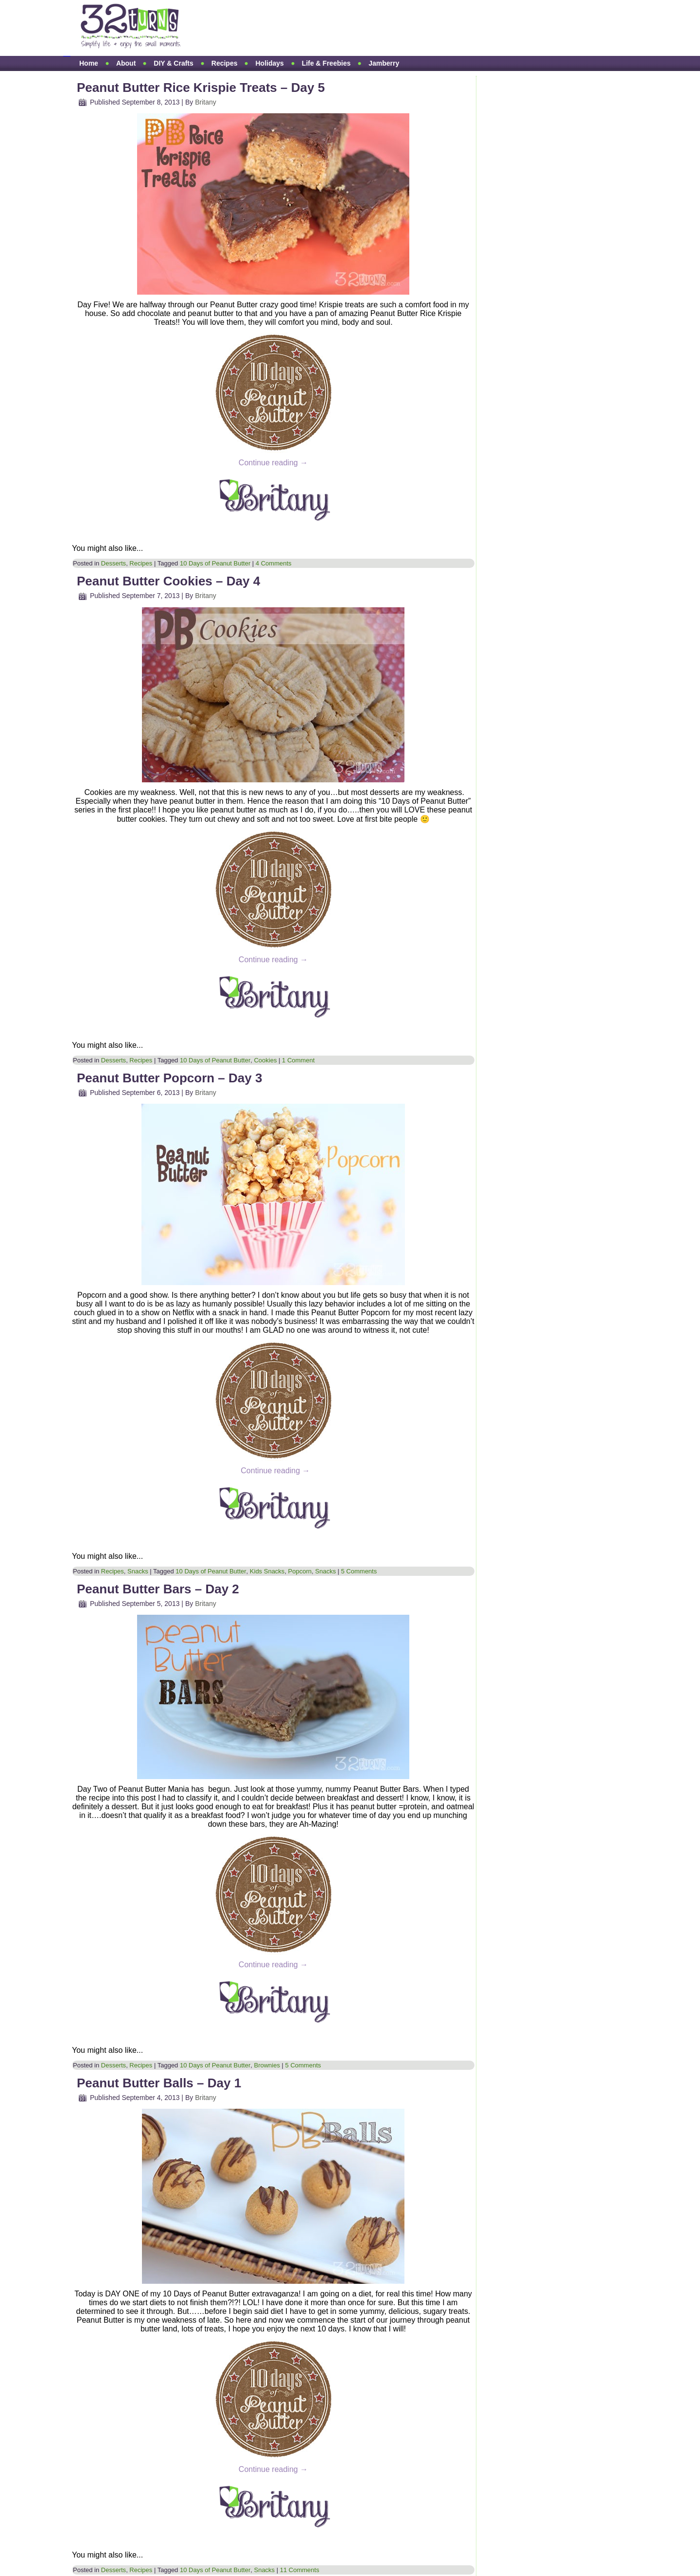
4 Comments (274, 563)
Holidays (269, 63)
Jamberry (383, 63)
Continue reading (273, 463)
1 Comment (298, 1060)
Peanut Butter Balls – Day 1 (159, 2083)
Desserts (113, 563)
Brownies (267, 2065)
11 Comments (299, 2570)
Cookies (265, 1060)
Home (88, 63)
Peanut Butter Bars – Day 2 (158, 1589)
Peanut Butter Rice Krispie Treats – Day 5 (201, 87)
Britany (205, 102)
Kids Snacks (267, 1571)
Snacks (137, 1571)
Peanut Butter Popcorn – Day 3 (169, 1078)
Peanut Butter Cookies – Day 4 (168, 581)
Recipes (224, 63)
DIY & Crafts (173, 63)
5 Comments (359, 1571)
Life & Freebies (326, 63)
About (126, 63)
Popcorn (300, 1571)
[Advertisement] (376, 28)
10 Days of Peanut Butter (215, 563)
